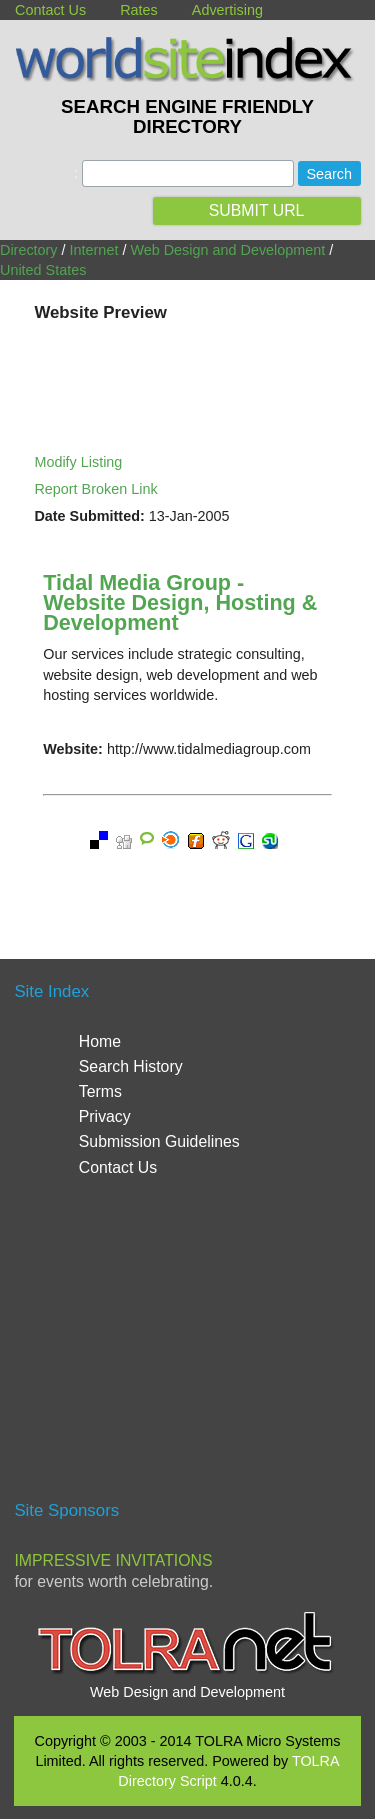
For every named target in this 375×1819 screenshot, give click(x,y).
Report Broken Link (95, 489)
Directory (29, 250)
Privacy (105, 1116)
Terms (100, 1091)
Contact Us (50, 10)
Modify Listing (78, 462)
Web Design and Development (227, 250)
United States (43, 270)
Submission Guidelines (159, 1141)
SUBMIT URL (257, 210)
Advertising (227, 10)
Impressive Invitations (113, 1560)
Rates (139, 10)
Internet (94, 250)
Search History (131, 1066)
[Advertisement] (188, 1348)
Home (100, 1041)
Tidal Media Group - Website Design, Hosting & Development (180, 602)
